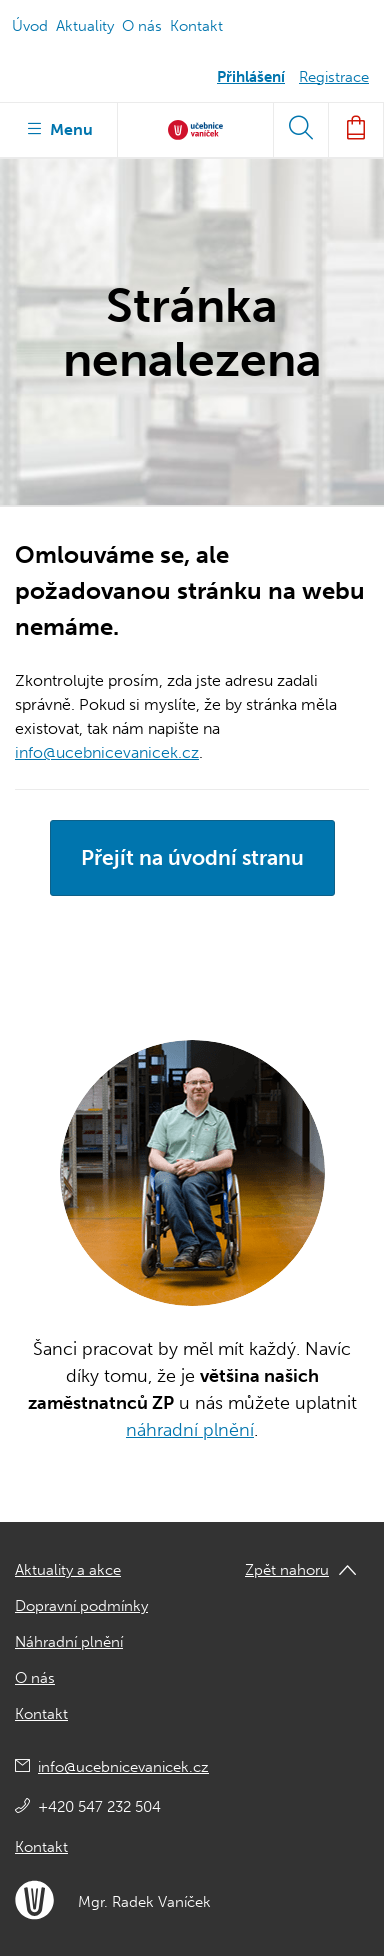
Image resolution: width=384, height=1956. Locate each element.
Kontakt (196, 26)
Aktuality (85, 26)
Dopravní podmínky (81, 1606)
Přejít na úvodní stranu (192, 857)
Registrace (334, 77)
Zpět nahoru (287, 1570)
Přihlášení (251, 77)
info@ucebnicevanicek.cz (107, 752)
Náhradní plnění (69, 1642)
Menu (58, 128)
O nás (142, 26)
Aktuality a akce (68, 1570)
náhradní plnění (190, 1430)
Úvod (30, 26)
